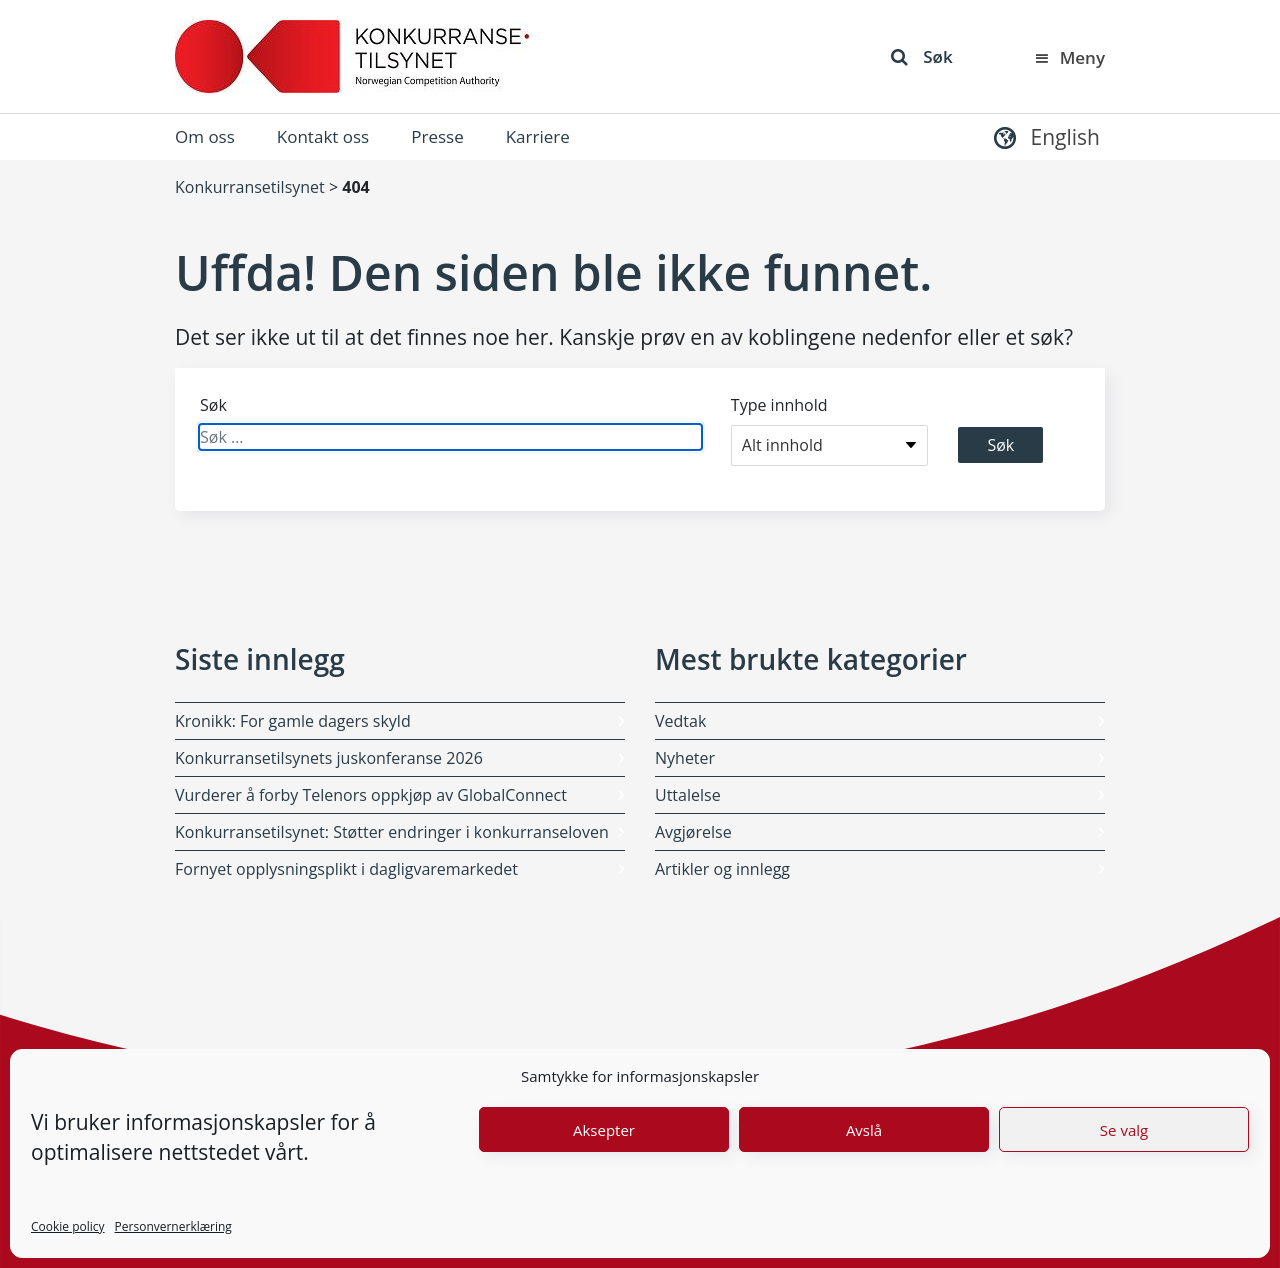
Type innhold (779, 405)
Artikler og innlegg (722, 869)
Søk (921, 56)
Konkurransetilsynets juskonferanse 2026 (329, 758)
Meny (1069, 57)
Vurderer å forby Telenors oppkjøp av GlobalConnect (371, 795)
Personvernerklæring (173, 1226)
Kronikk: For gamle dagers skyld (293, 721)
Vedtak (680, 721)
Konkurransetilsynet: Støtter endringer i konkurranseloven (392, 832)
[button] (1044, 136)
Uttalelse (688, 795)
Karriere (538, 136)
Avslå (864, 1130)
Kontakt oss (323, 136)
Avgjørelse (693, 832)
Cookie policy (68, 1226)
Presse (437, 136)
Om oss (205, 136)
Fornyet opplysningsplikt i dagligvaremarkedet (346, 869)
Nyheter (685, 758)
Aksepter (604, 1130)
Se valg (1124, 1130)
